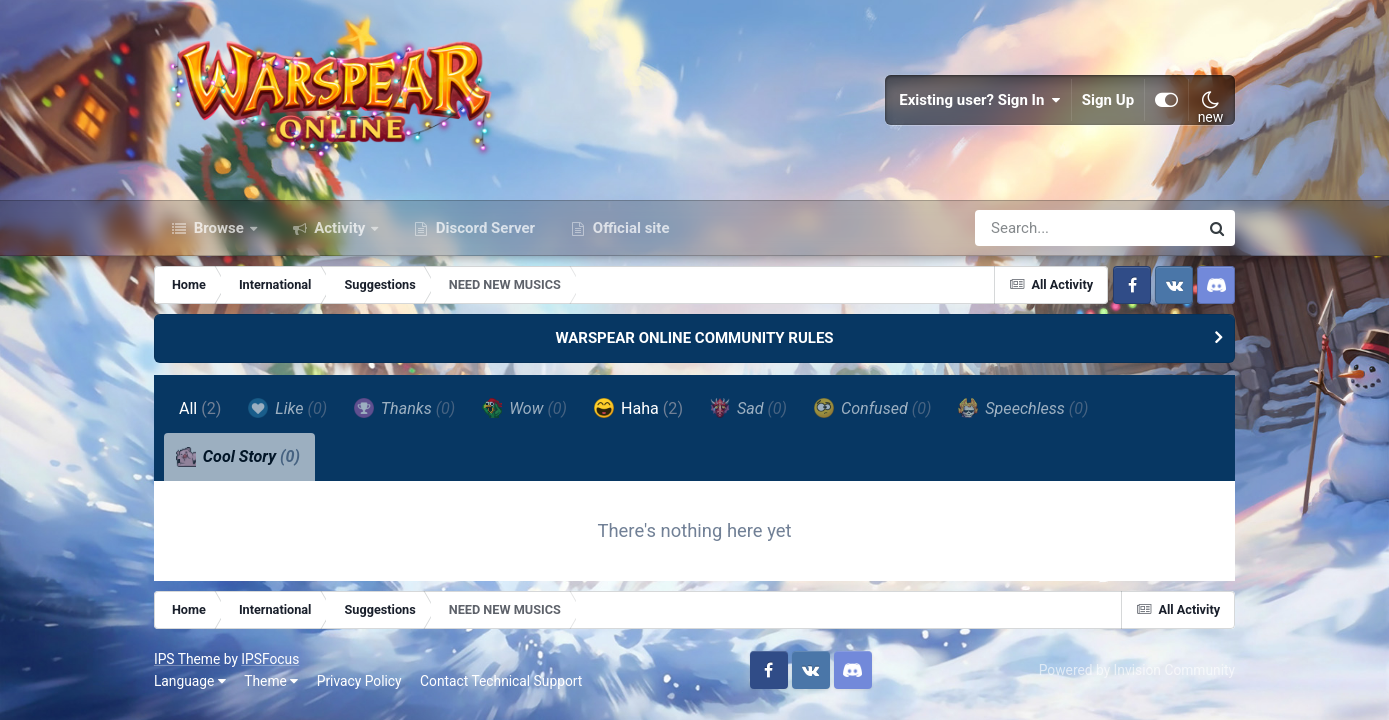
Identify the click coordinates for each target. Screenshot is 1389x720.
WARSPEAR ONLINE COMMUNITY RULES (694, 338)
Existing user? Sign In (980, 100)
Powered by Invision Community (1137, 670)
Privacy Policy (359, 681)
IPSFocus (270, 659)
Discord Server (483, 228)
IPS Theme (187, 659)
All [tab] (200, 408)
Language (190, 681)
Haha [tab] (638, 408)
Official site (629, 228)
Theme (271, 681)
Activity (340, 228)
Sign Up (1108, 100)
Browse (219, 228)
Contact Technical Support (501, 681)
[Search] (1030, 228)
